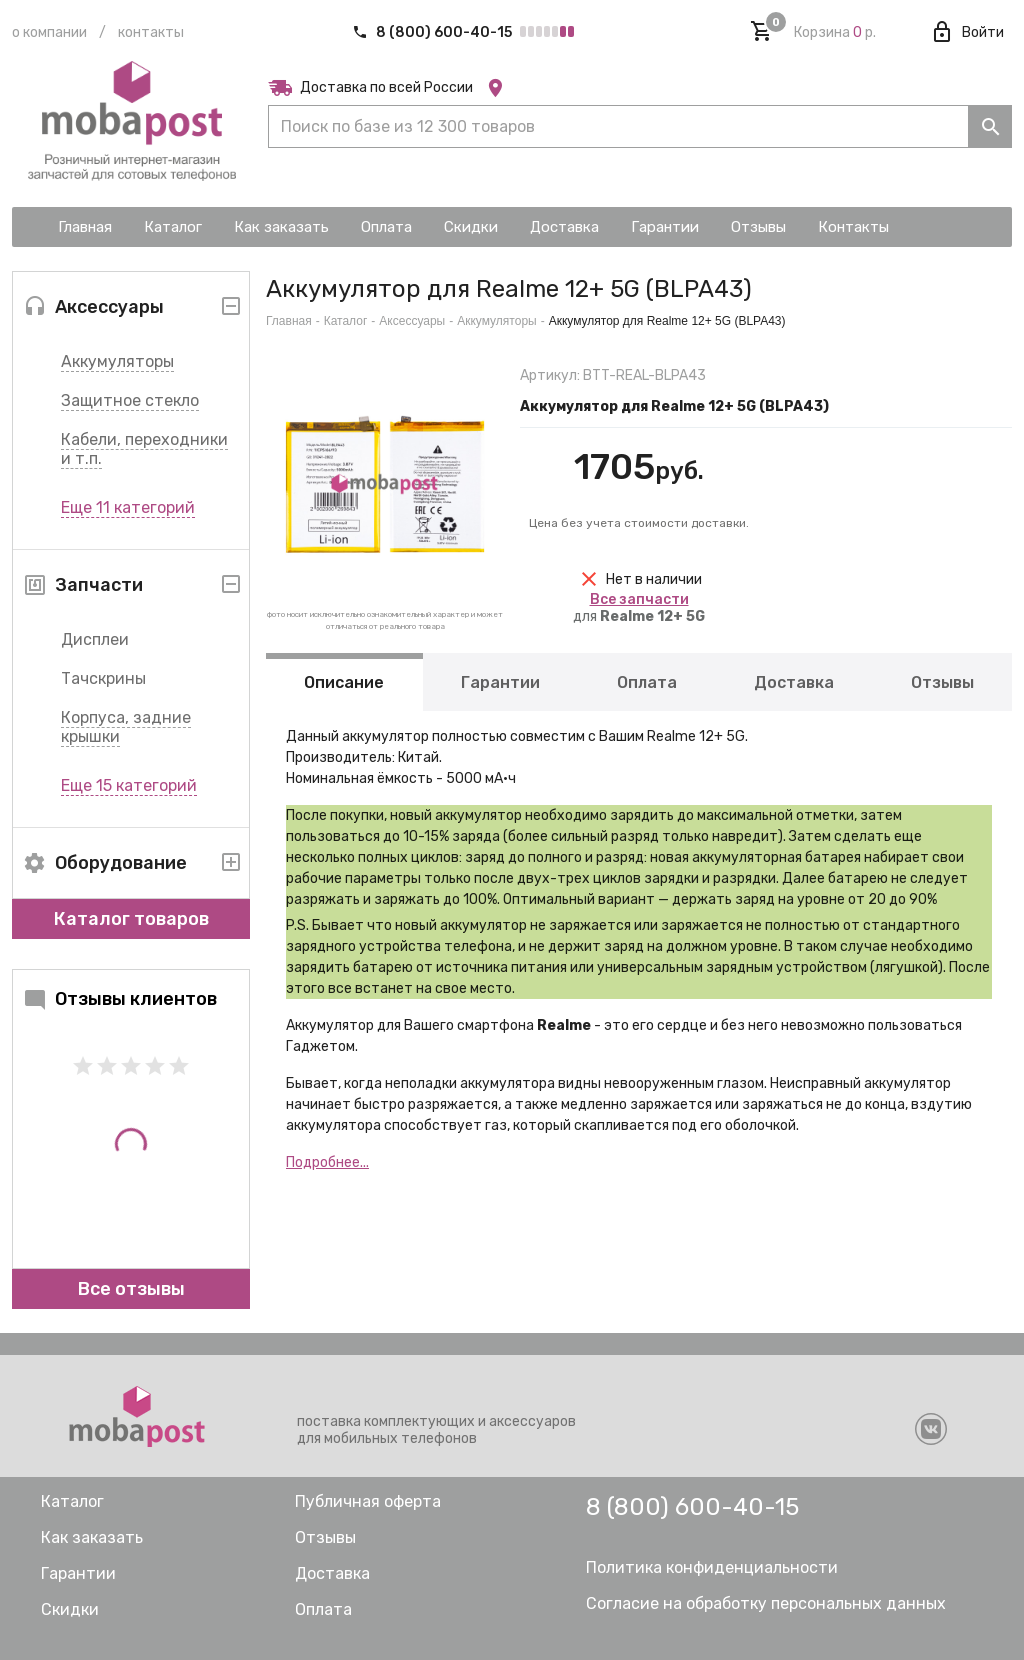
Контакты (151, 32)
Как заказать (92, 1537)
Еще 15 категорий (129, 785)
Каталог (346, 321)
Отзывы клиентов (120, 999)
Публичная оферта (368, 1501)
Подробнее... (327, 1162)
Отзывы (942, 682)
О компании (49, 32)
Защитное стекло (130, 400)
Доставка (794, 682)
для (639, 608)
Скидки (70, 1609)
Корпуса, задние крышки (126, 727)
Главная (289, 321)
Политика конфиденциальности (712, 1567)
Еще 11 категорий (128, 507)
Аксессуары (412, 321)
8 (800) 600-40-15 (433, 32)
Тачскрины (103, 678)
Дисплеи (95, 639)
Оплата (647, 682)
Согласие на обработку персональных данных (766, 1603)
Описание (344, 682)
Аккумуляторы (117, 361)
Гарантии (500, 682)
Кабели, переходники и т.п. (144, 449)
